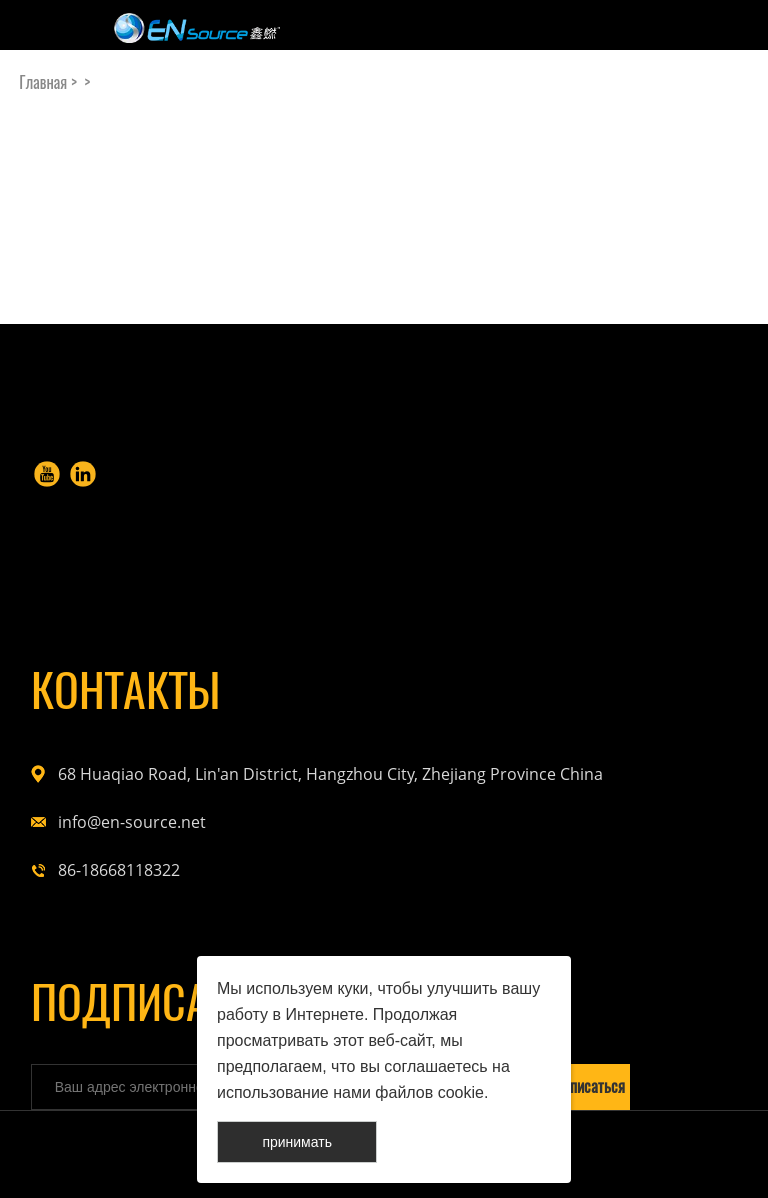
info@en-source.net (132, 822)
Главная (43, 82)
